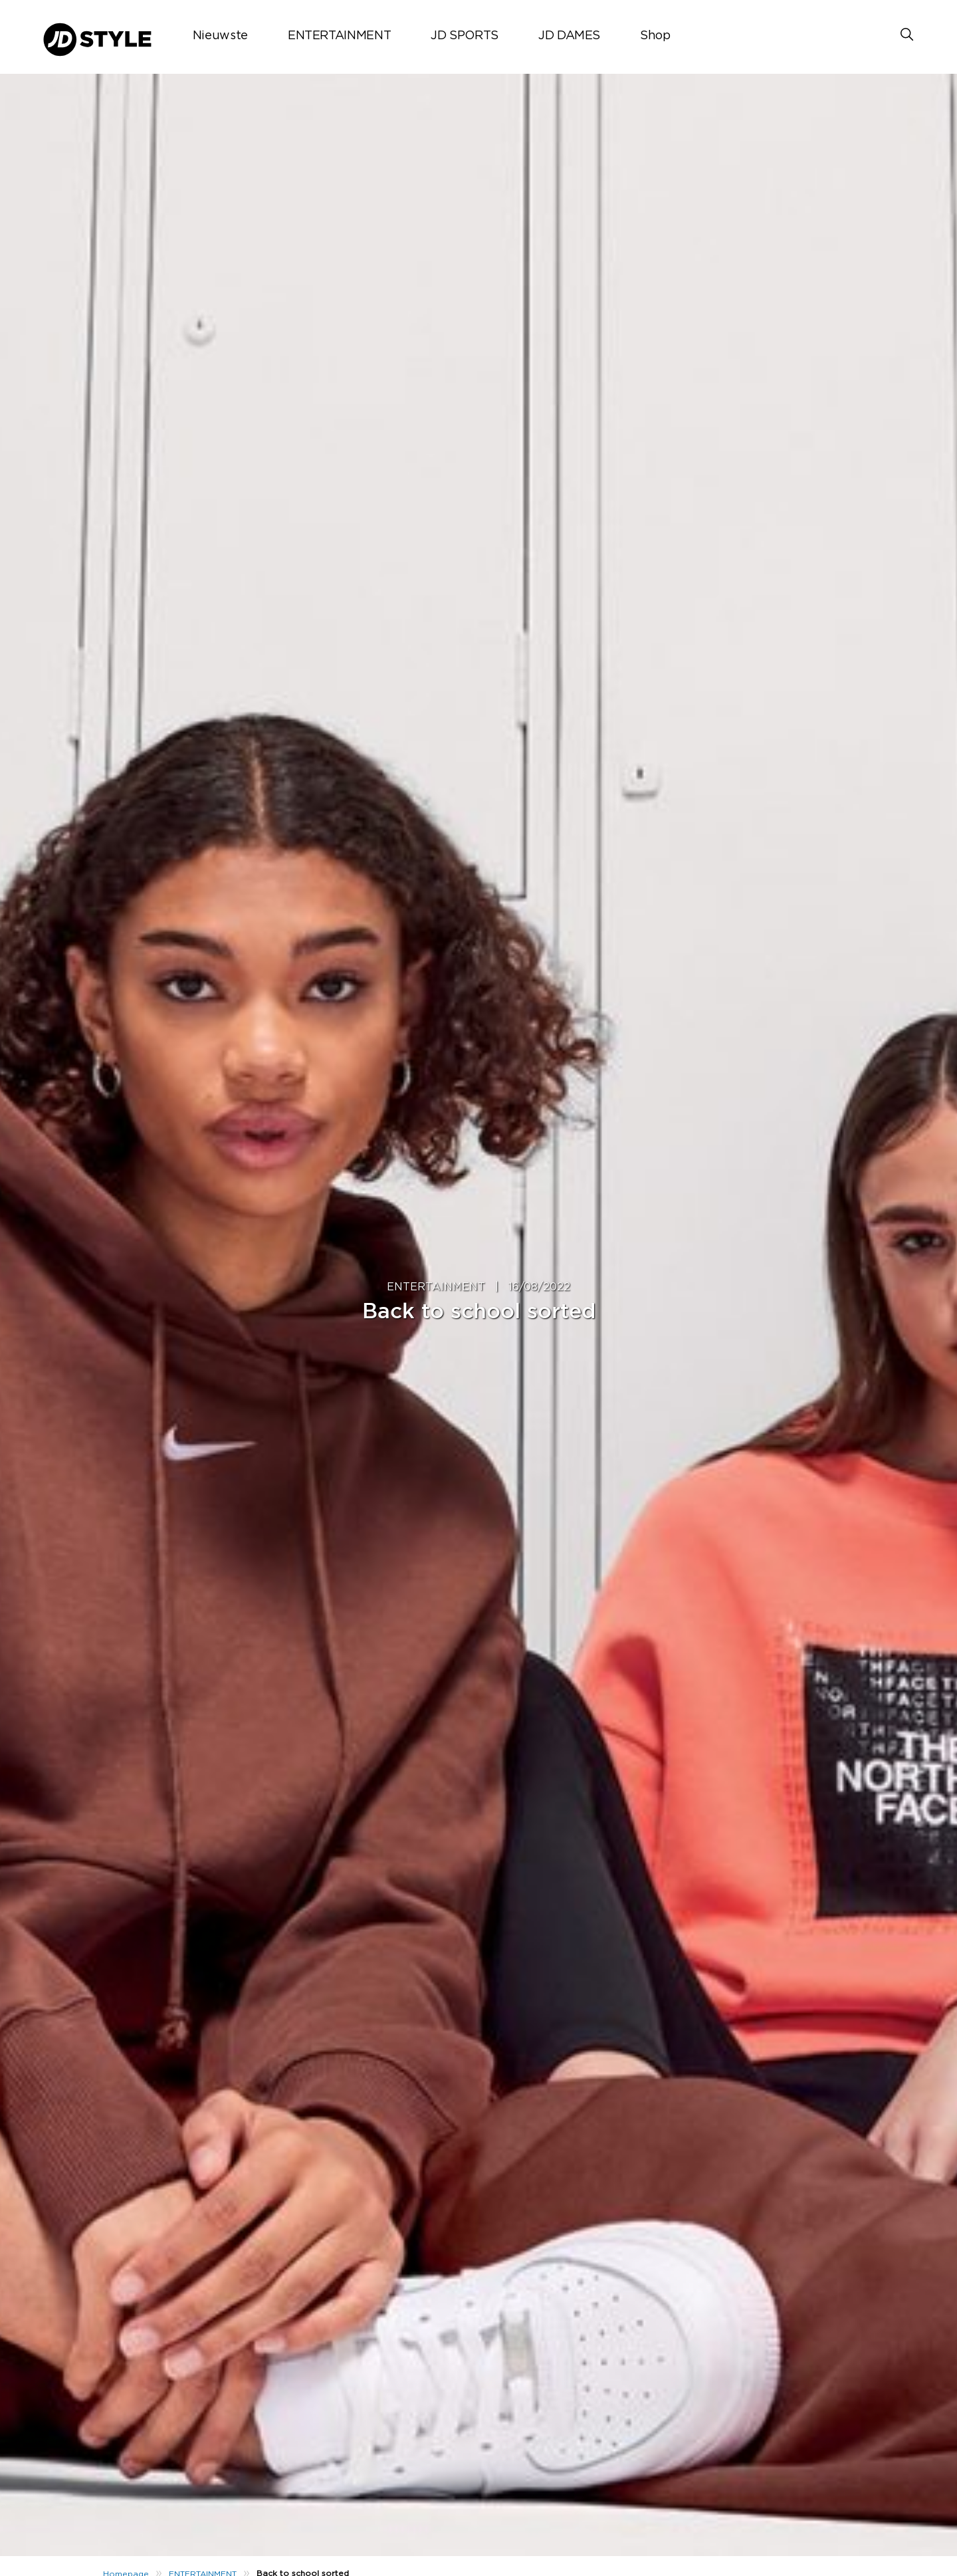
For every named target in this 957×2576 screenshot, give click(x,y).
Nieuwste (220, 36)
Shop (655, 36)
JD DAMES (569, 36)
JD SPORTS (464, 36)
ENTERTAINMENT (339, 36)
